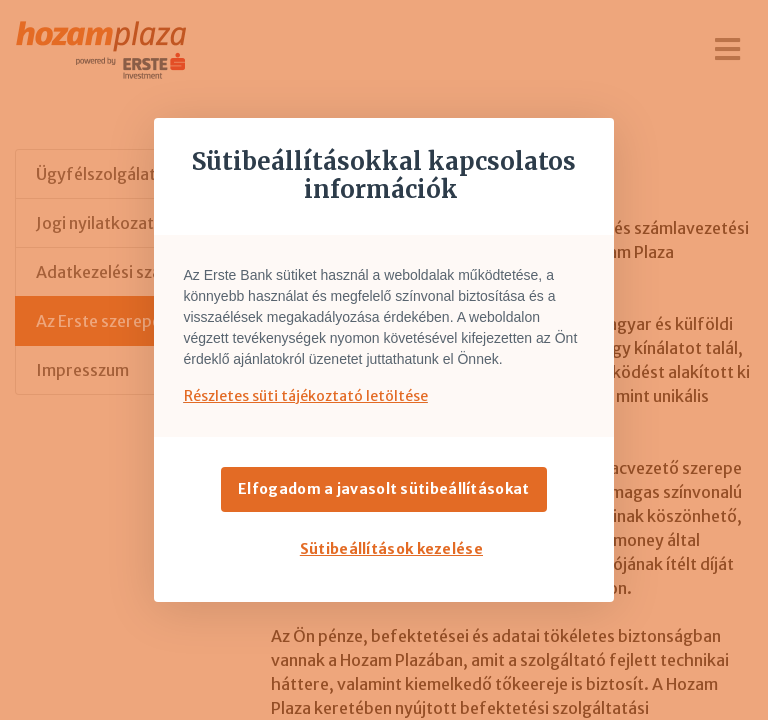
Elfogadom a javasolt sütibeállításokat (383, 489)
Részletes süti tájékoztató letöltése (306, 396)
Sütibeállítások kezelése (391, 549)
